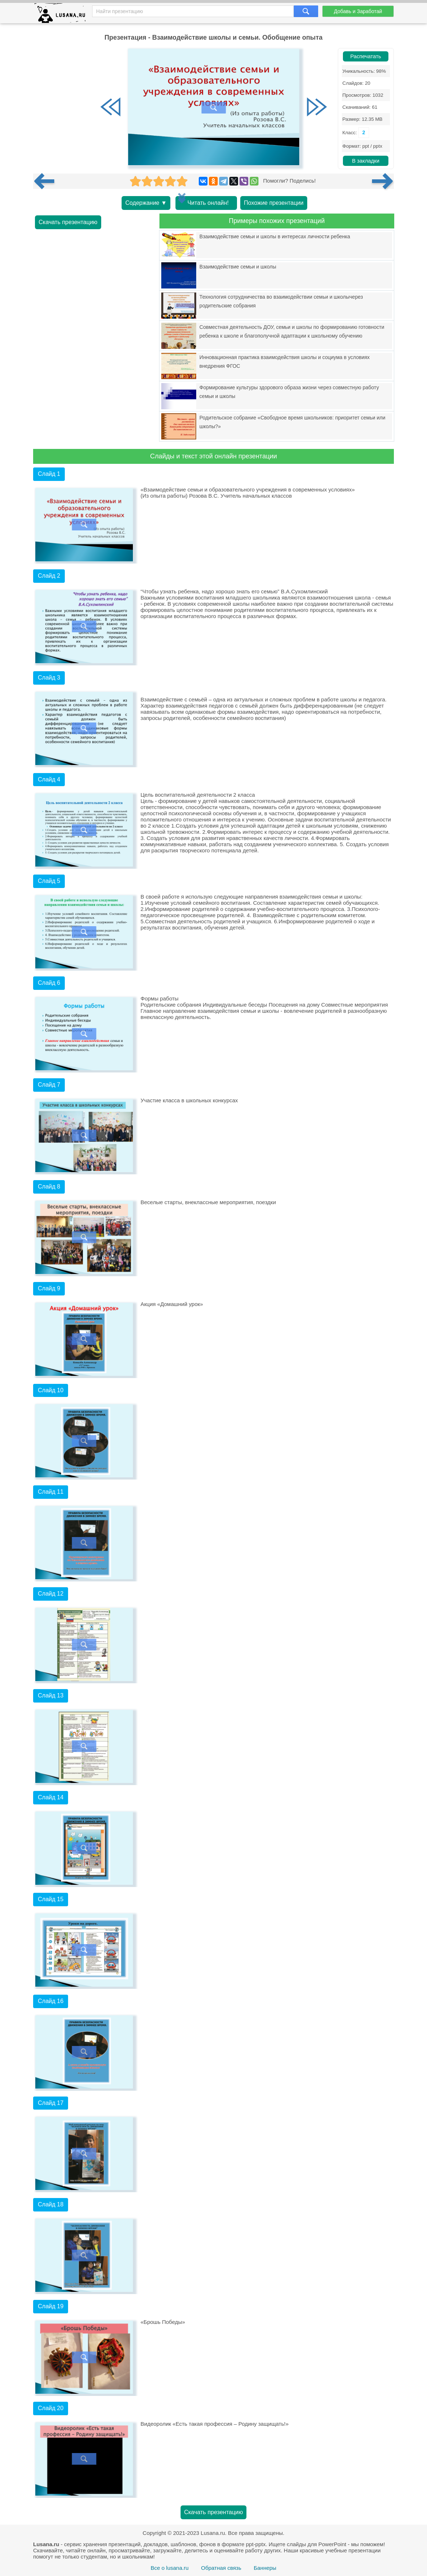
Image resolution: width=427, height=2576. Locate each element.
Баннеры (265, 2568)
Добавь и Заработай (358, 11)
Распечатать (365, 56)
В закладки (365, 161)
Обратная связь (221, 2568)
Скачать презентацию (68, 222)
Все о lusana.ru (170, 2568)
